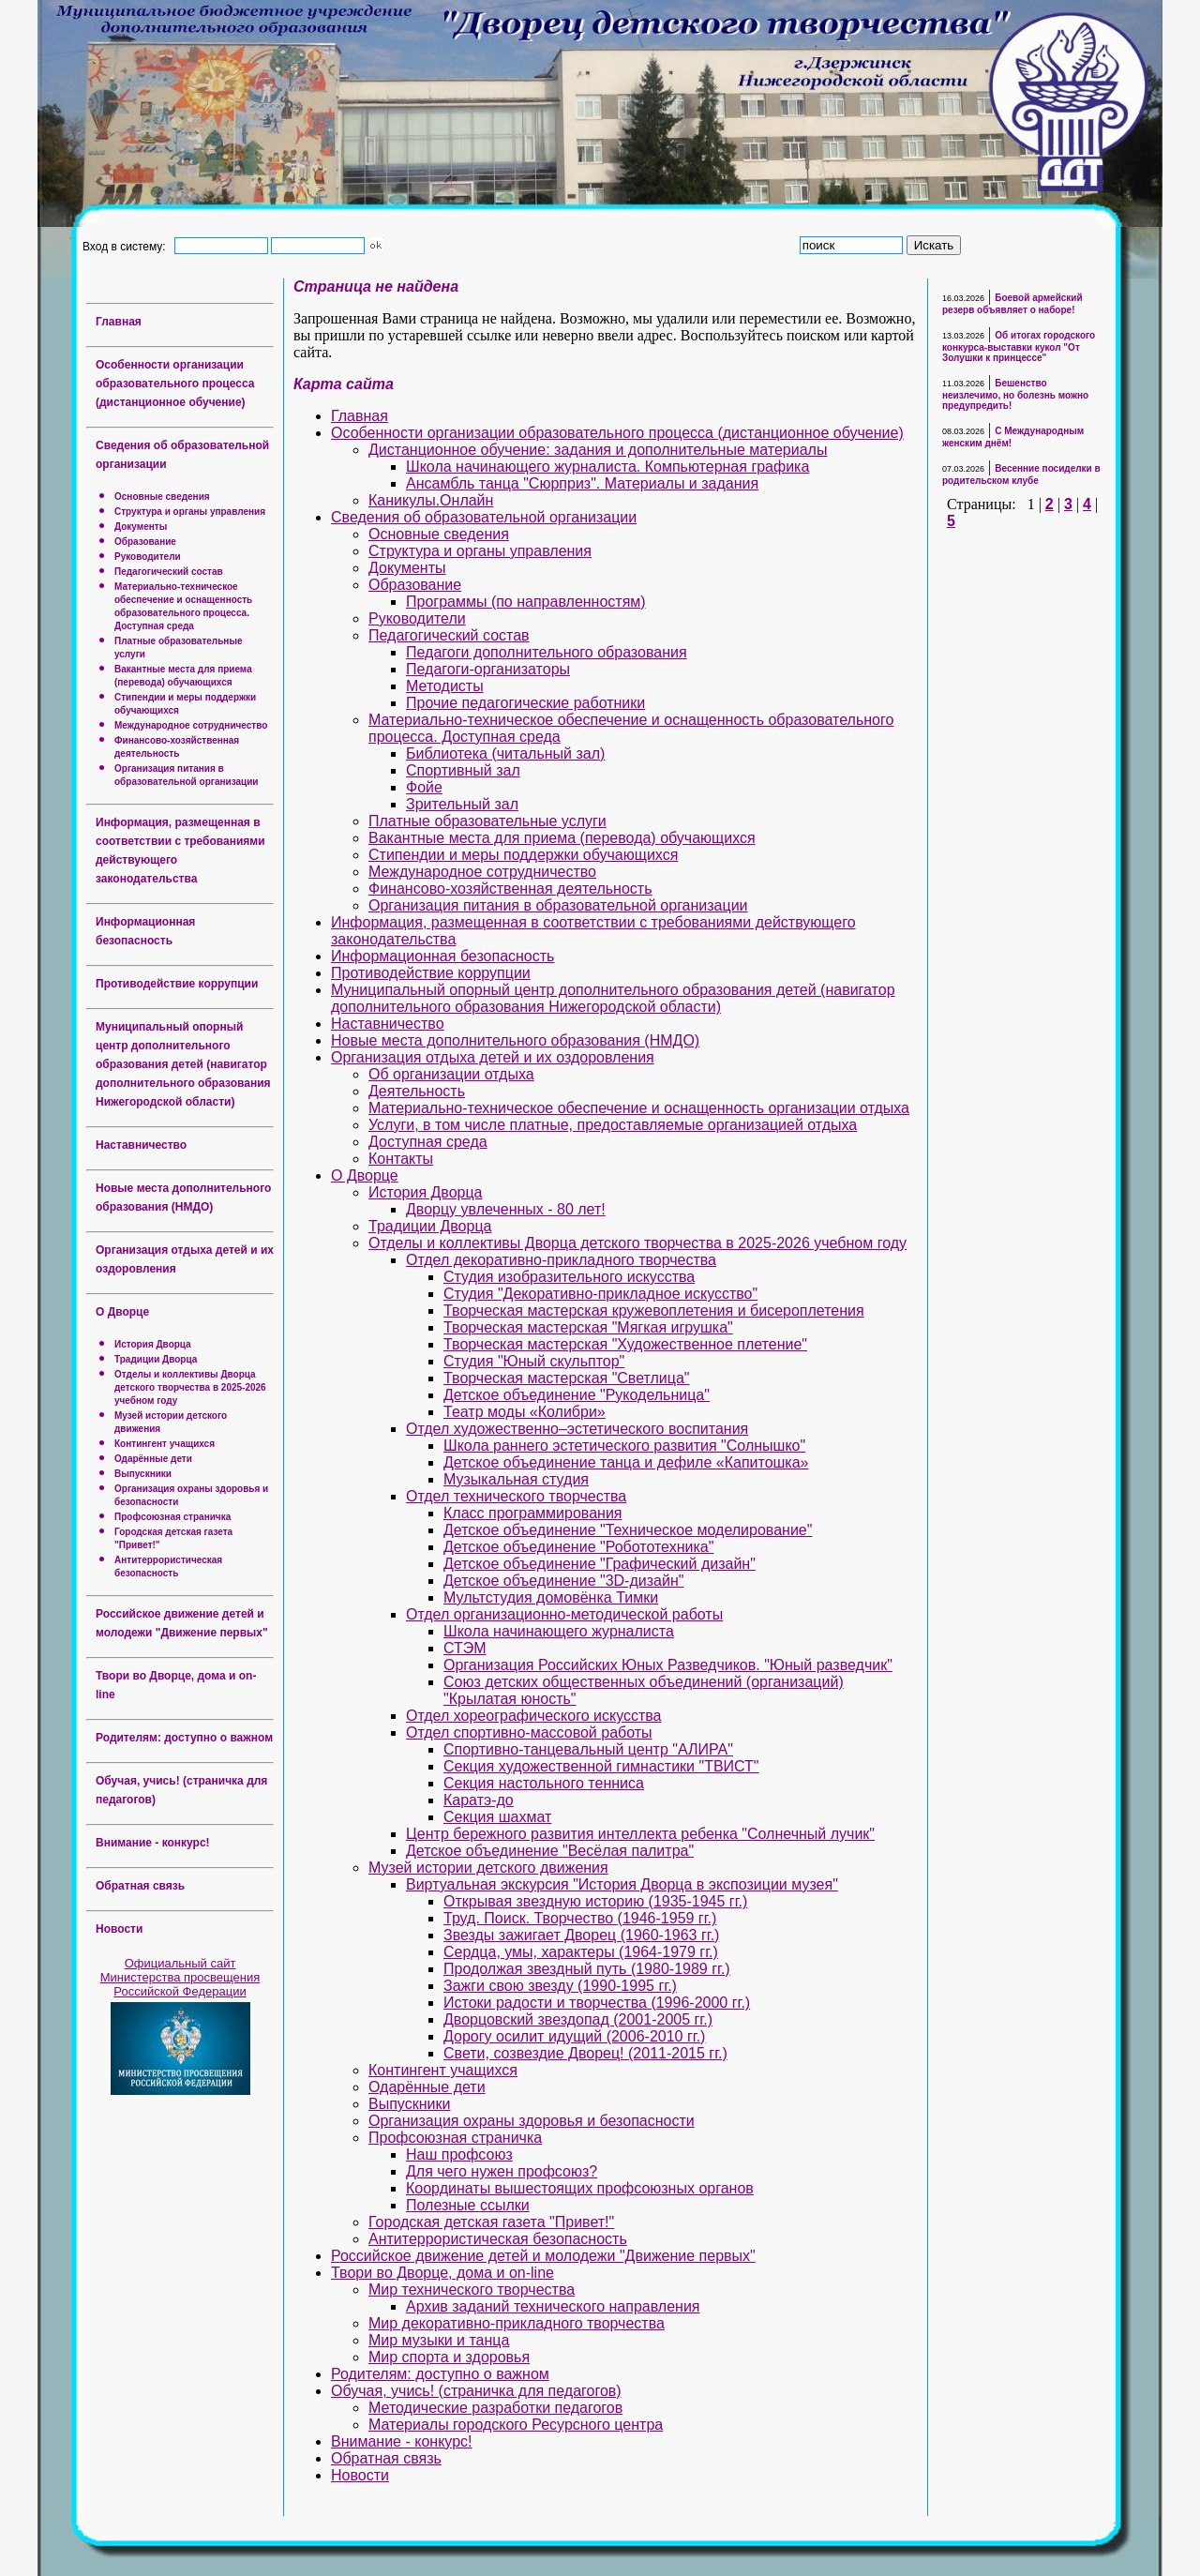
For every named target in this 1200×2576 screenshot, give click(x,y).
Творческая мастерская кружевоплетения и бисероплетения (653, 1310)
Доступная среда (428, 1142)
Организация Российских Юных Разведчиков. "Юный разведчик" (667, 1665)
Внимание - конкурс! (153, 1842)
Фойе (424, 787)
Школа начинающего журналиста (558, 1631)
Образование (145, 541)
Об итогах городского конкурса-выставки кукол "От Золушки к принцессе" (1018, 346)
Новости (119, 1929)
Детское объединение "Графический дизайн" (599, 1564)
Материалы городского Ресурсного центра (515, 2425)
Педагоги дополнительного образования (546, 652)
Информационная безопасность (442, 956)
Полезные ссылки (468, 2205)
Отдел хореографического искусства (534, 1716)
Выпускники (143, 1474)
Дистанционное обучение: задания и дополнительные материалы (597, 450)
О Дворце (122, 1311)
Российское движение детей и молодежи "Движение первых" (543, 2256)
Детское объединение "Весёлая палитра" (550, 1851)
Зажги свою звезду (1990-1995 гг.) (560, 1986)
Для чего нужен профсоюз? (501, 2171)
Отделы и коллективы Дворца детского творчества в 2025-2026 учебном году (190, 1387)
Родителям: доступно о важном (184, 1737)
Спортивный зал (463, 770)
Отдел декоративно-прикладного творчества (561, 1260)
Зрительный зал (462, 804)
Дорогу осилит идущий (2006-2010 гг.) (574, 2036)
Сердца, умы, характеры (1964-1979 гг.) (580, 1952)
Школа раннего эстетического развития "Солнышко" (624, 1446)
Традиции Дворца (155, 1359)
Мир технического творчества (471, 2289)
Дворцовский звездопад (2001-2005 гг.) (577, 2019)
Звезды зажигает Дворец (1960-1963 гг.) (581, 1935)
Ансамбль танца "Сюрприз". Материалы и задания (582, 483)
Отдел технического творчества (516, 1496)
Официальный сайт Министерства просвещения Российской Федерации (180, 1977)
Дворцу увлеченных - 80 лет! (506, 1209)
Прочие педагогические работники (525, 703)
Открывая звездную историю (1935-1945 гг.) (595, 1901)
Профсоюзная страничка (172, 1517)
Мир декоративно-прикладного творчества (516, 2323)
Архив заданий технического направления (553, 2306)
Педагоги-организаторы (488, 669)
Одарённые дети (153, 1459)
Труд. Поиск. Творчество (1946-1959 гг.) (579, 1918)
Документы (140, 526)
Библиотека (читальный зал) (505, 753)
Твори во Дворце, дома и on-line (442, 2273)
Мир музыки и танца (438, 2340)
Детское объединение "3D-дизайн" (563, 1581)
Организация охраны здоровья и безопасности (531, 2121)
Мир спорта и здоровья (449, 2357)
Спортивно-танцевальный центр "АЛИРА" (588, 1749)
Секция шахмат (497, 1817)
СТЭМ (465, 1648)
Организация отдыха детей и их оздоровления (492, 1057)
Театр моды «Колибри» (524, 1412)
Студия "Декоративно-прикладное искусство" (600, 1294)
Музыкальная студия (516, 1479)
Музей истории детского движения (488, 1868)
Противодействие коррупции (177, 983)
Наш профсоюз (459, 2154)
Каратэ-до (478, 1800)
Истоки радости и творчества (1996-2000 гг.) (596, 2003)
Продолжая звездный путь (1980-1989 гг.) (586, 1969)
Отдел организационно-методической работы (564, 1614)
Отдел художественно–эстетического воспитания (577, 1429)
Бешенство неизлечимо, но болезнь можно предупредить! (1015, 394)
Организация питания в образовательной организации (558, 905)
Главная (119, 321)
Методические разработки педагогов (495, 2408)
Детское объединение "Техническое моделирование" (627, 1530)
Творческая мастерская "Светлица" (566, 1378)
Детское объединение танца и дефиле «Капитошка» (626, 1462)
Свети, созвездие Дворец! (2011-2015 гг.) (585, 2053)
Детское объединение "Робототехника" (578, 1547)
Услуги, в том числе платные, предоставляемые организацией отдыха (612, 1125)
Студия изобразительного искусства (569, 1277)
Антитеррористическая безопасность (497, 2239)
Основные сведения (162, 496)
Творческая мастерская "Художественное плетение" (625, 1344)
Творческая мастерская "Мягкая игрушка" (588, 1327)
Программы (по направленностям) (526, 602)
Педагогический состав (168, 571)
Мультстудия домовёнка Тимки (550, 1597)
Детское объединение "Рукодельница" (576, 1395)
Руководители (147, 556)
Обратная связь (140, 1885)
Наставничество (141, 1145)
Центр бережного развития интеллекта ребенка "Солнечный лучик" (640, 1834)
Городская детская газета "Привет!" (491, 2222)
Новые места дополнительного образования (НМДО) (515, 1040)
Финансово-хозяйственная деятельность (510, 888)
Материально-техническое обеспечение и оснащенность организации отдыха (638, 1108)
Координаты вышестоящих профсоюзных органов (580, 2188)
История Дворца (152, 1344)
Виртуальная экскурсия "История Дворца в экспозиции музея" (622, 1884)
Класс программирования (532, 1513)
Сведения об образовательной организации (484, 517)
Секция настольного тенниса (543, 1783)
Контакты (400, 1159)
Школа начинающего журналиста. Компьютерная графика (607, 467)
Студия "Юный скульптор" (533, 1361)
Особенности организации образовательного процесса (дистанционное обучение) (175, 383)
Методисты (445, 686)
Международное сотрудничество (190, 725)
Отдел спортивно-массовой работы (529, 1732)
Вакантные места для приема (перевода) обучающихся (562, 838)
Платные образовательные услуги (487, 821)
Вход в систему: (127, 245)
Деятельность (416, 1091)
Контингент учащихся (164, 1444)
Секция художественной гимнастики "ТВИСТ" (601, 1766)
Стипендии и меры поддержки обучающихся (523, 855)
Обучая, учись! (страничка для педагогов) (476, 2391)
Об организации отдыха (451, 1074)
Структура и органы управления (189, 511)
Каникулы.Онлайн (430, 500)
